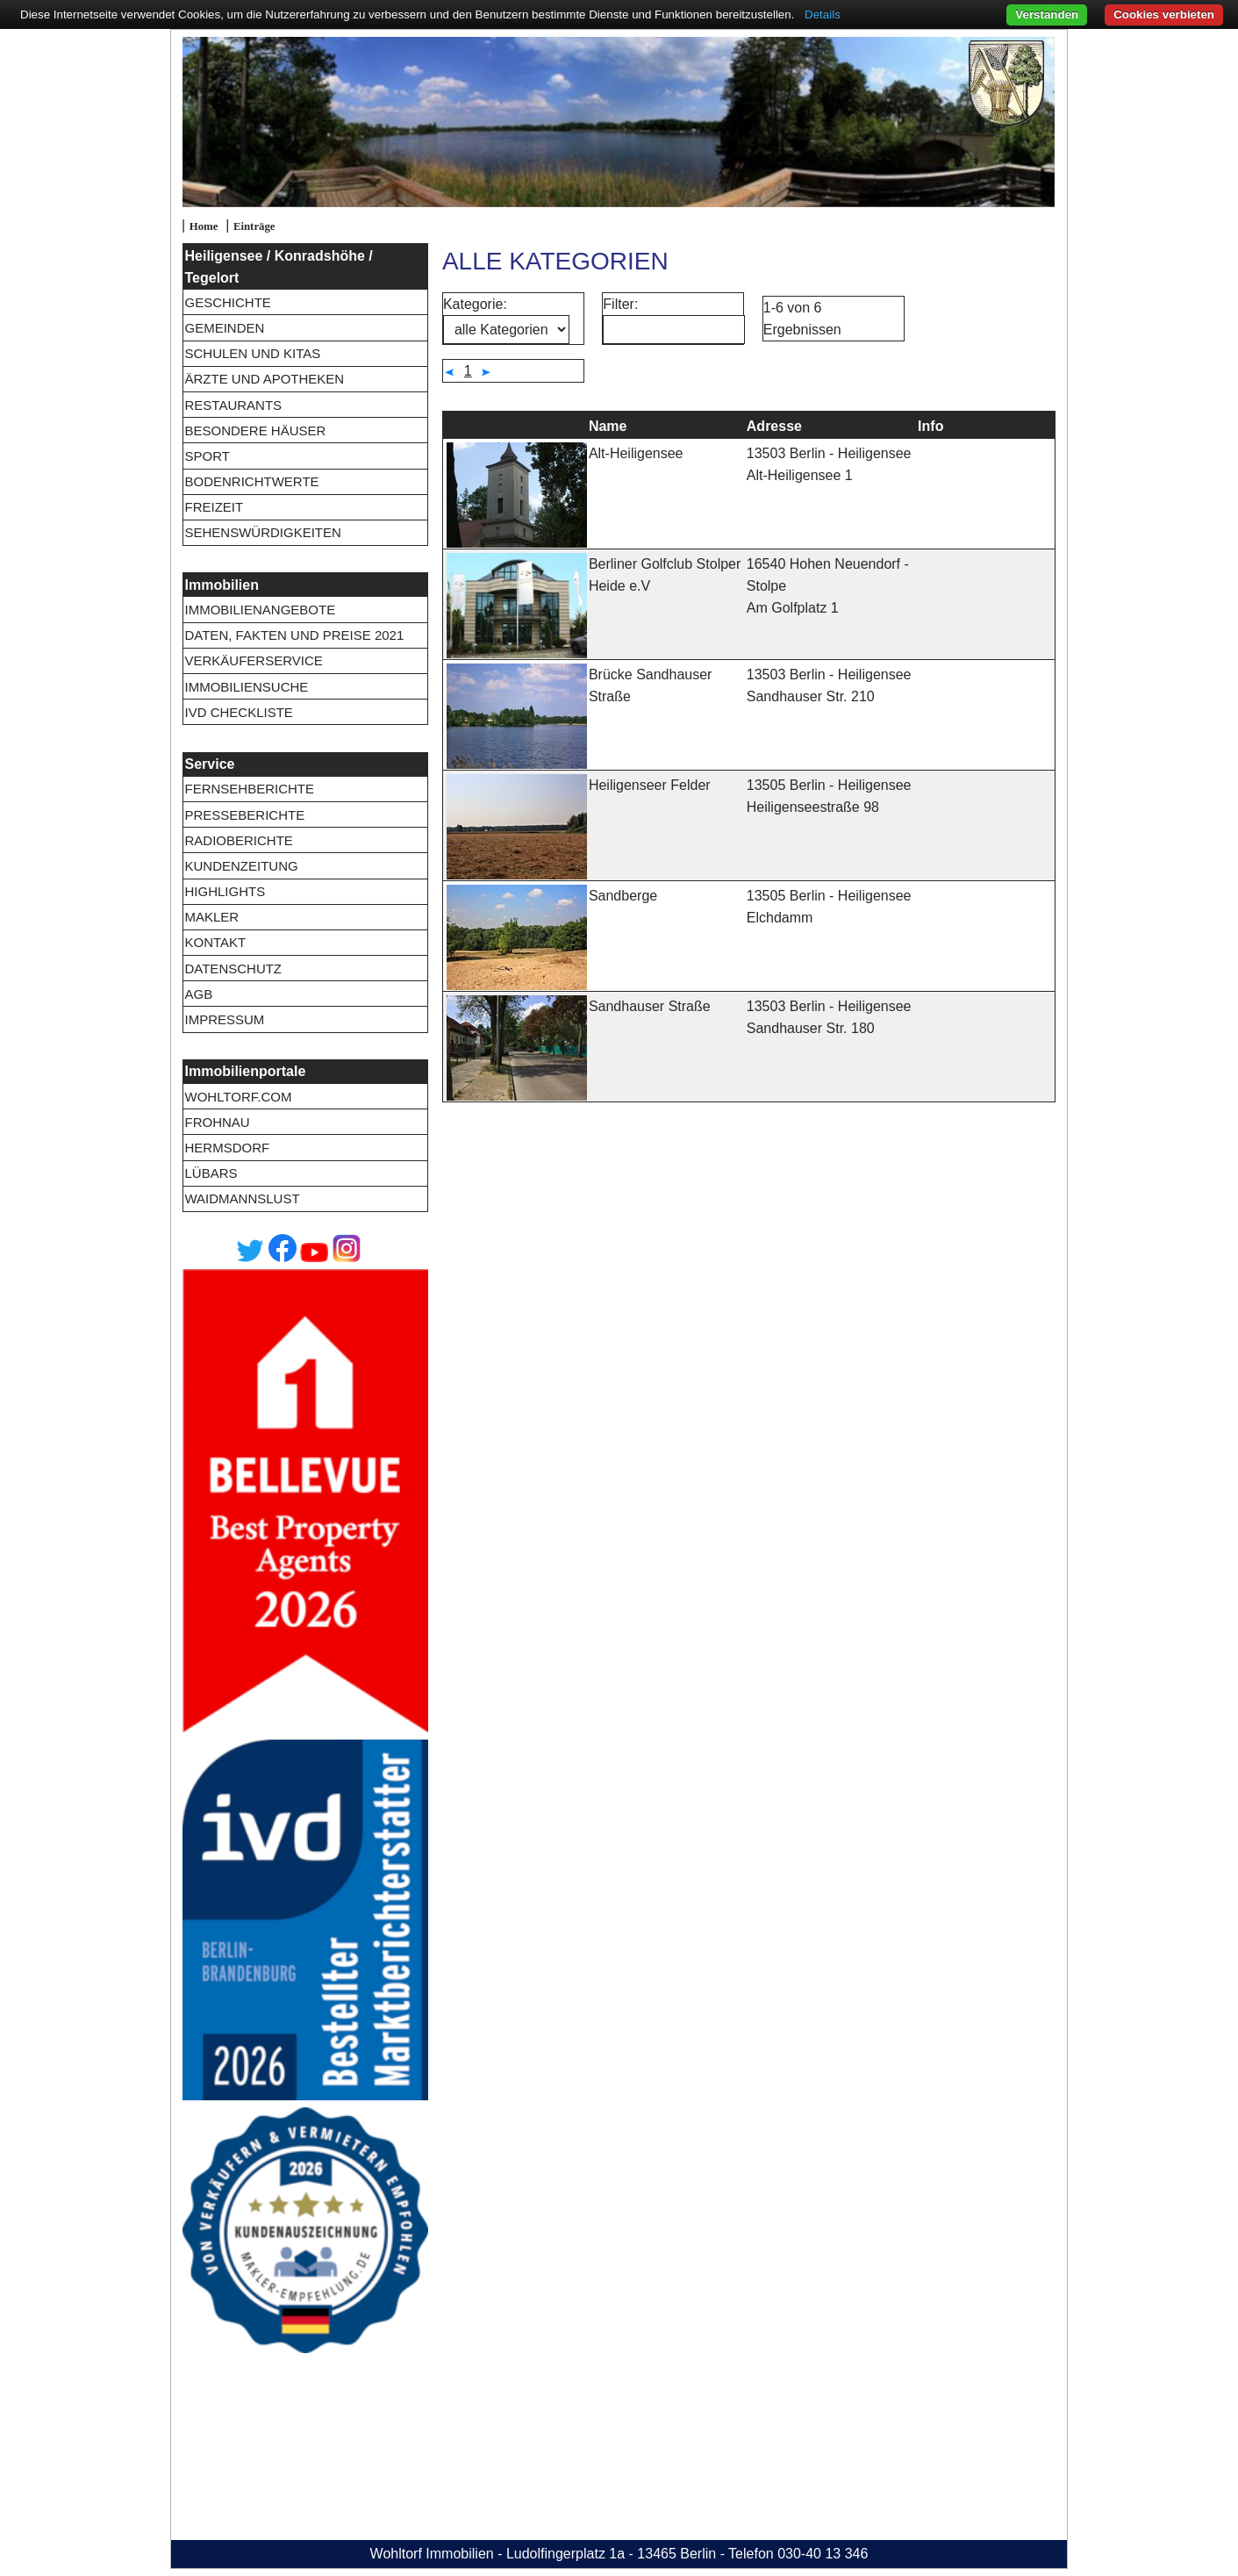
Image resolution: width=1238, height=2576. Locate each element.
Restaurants (233, 405)
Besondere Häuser (255, 430)
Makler (211, 917)
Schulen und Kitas (252, 353)
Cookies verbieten (1163, 14)
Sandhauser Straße (650, 1006)
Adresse (774, 426)
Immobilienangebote (259, 609)
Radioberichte (238, 840)
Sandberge (623, 895)
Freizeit (213, 507)
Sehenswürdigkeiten (262, 532)
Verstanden (1046, 14)
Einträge (254, 226)
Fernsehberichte (249, 788)
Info (930, 426)
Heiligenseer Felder (650, 785)
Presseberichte (244, 815)
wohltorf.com (237, 1096)
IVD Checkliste (238, 712)
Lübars (210, 1173)
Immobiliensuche (246, 687)
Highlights (224, 891)
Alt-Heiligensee (636, 453)
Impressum (224, 1019)
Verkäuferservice (253, 660)
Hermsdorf (226, 1147)
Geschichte (227, 302)
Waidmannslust (241, 1198)
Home (204, 226)
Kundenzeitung (240, 866)
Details (823, 14)
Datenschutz (233, 968)
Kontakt (215, 942)
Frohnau (216, 1122)
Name (608, 426)
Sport (206, 456)
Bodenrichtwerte (251, 481)
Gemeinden (224, 328)
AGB (198, 994)
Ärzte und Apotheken (264, 379)
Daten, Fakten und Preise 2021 (294, 635)
